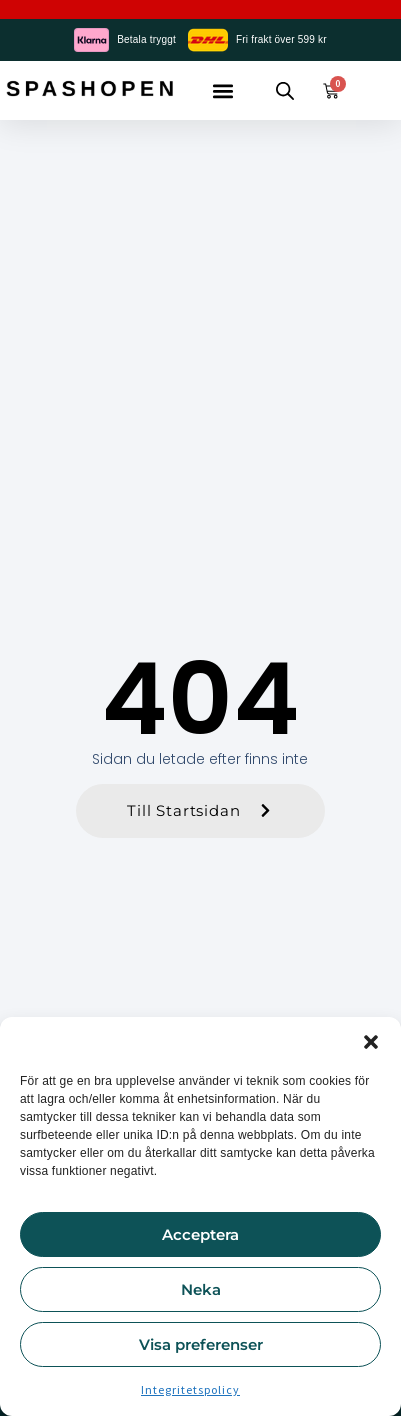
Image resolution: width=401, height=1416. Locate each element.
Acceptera (200, 1234)
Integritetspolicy (190, 1389)
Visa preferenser (201, 1344)
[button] (371, 1042)
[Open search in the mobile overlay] (285, 91)
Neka (201, 1289)
